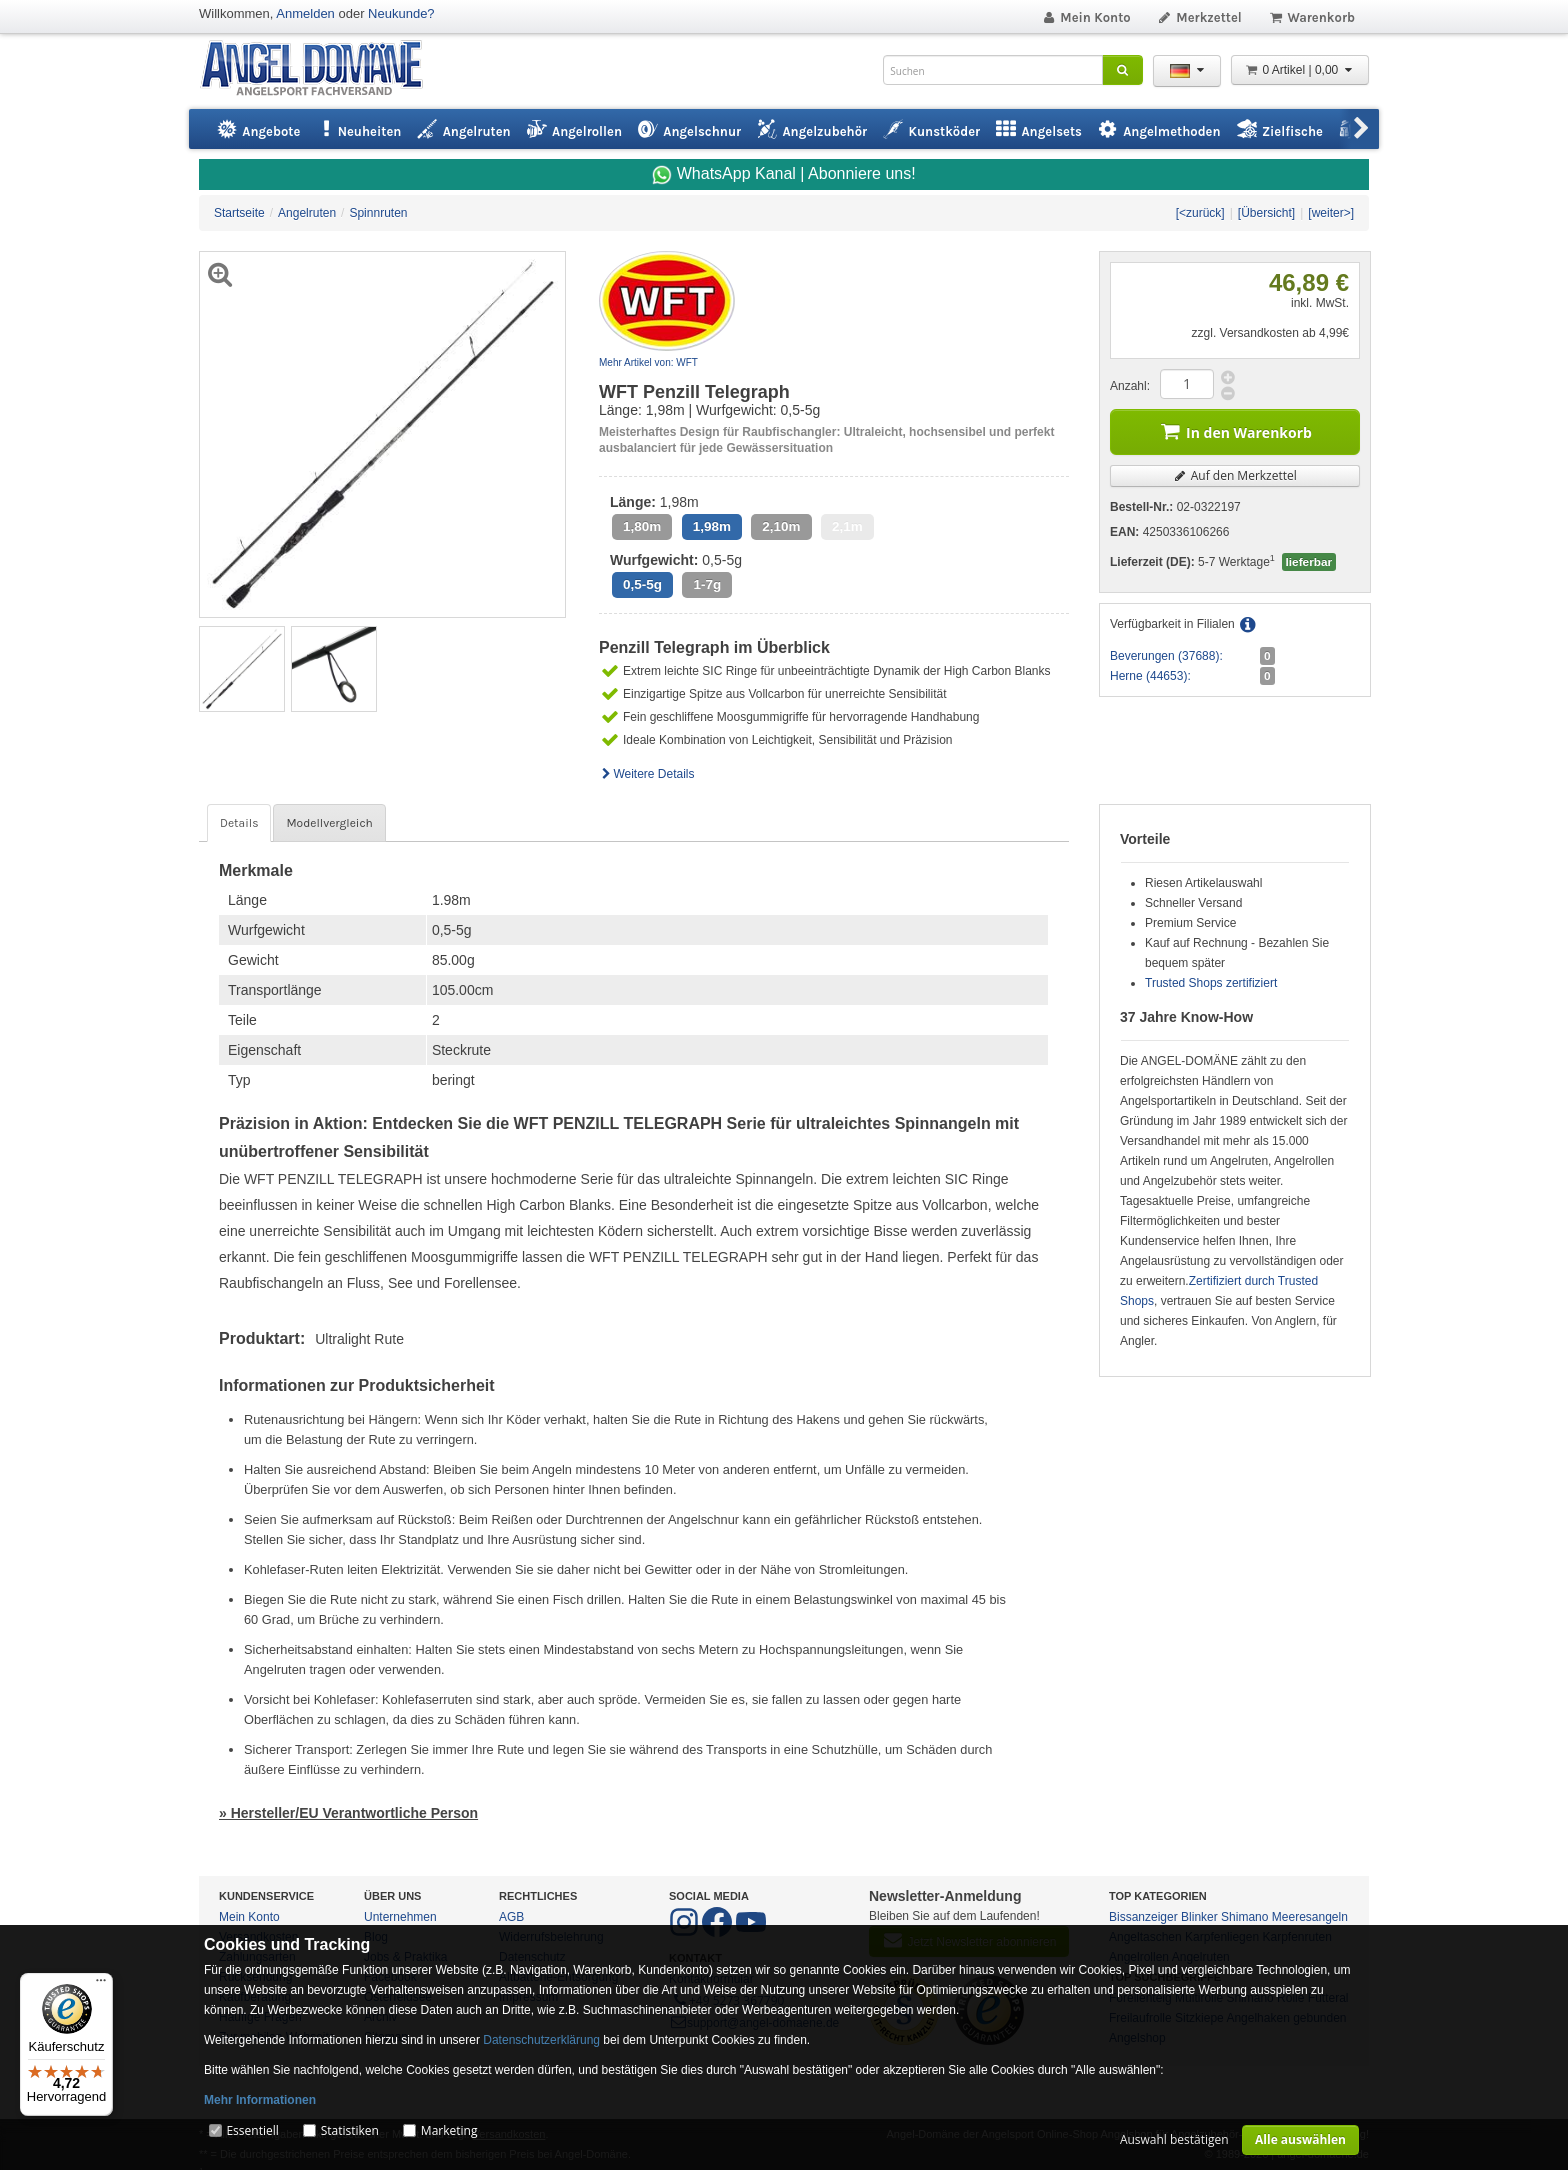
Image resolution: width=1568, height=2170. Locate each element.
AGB (511, 1917)
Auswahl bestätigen (1174, 2139)
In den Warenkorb (1235, 430)
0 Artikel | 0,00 (1300, 70)
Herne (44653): (1150, 676)
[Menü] (101, 1985)
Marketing (449, 2130)
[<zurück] (1200, 213)
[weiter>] (1331, 213)
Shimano (1244, 1917)
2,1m (847, 526)
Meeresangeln (1310, 1917)
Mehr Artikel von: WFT (648, 362)
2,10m (781, 526)
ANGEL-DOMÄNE (321, 69)
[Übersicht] (1266, 213)
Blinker (1199, 1917)
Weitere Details (647, 774)
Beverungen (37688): (1166, 656)
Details (239, 823)
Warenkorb (1311, 17)
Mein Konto (1086, 17)
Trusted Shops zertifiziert (1211, 983)
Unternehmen (400, 1917)
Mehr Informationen (260, 2100)
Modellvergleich (329, 823)
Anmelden (305, 13)
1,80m (642, 526)
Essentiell (252, 2130)
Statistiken (350, 2130)
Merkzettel (1199, 17)
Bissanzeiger (1143, 1917)
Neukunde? (401, 13)
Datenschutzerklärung (541, 2040)
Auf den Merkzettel (1235, 475)
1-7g (707, 584)
